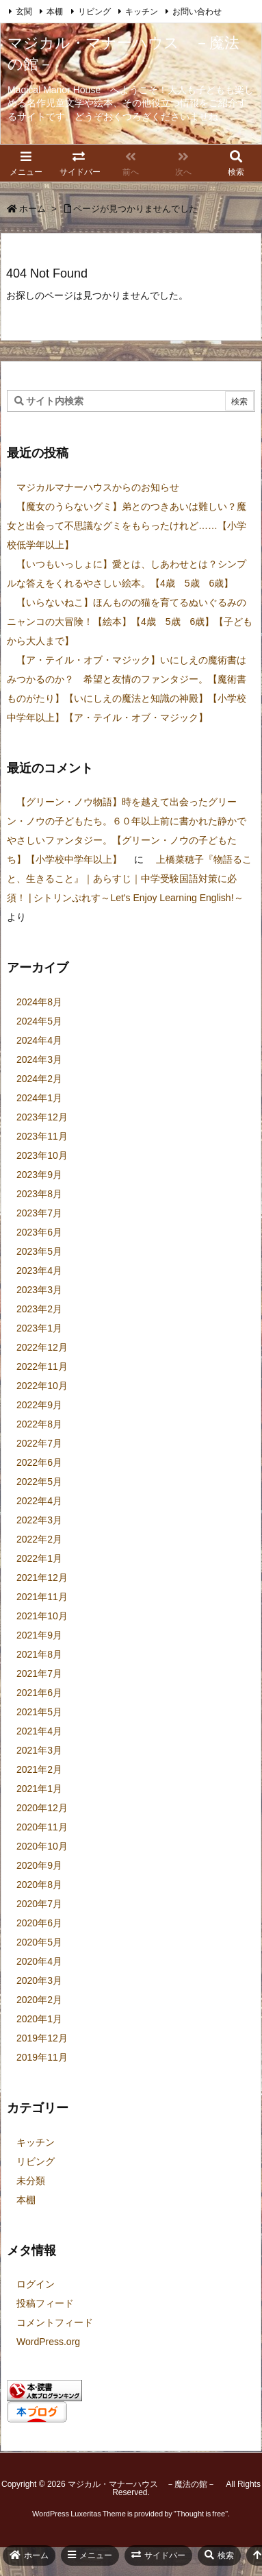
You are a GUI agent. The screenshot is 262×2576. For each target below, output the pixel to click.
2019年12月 (42, 2038)
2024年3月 (39, 1059)
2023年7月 (39, 1212)
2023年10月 (42, 1155)
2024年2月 (39, 1078)
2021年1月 (39, 1788)
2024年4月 (39, 1040)
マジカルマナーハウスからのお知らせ (97, 487)
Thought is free (200, 2514)
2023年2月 (39, 1308)
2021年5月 (39, 1711)
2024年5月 (39, 1021)
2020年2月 (39, 1999)
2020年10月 (42, 1846)
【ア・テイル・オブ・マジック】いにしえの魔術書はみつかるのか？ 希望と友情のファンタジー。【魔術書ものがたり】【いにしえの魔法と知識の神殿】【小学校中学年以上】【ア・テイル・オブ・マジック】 (126, 688)
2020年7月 (39, 1903)
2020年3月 (39, 1980)
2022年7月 (39, 1443)
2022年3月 (39, 1519)
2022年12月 (42, 1347)
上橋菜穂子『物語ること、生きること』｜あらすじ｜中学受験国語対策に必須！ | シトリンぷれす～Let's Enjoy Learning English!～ (129, 878)
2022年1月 (39, 1558)
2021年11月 (42, 1596)
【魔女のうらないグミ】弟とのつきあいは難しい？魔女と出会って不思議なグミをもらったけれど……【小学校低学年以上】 (126, 525)
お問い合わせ (197, 11)
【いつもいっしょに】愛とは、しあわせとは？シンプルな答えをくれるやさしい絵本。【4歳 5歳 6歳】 (126, 574)
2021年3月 (39, 1750)
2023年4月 (39, 1270)
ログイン (35, 2284)
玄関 (24, 11)
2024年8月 (39, 1001)
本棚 (55, 11)
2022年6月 (39, 1462)
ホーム (32, 209)
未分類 (30, 2180)
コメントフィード (54, 2322)
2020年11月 (42, 1826)
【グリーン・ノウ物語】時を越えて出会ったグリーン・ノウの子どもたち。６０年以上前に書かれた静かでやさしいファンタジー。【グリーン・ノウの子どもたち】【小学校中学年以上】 (126, 830)
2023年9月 (39, 1174)
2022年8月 (39, 1424)
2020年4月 (39, 1961)
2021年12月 (42, 1577)
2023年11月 (42, 1136)
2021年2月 (39, 1769)
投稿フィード (45, 2303)
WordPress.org (48, 2341)
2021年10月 (42, 1615)
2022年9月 (39, 1404)
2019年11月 (42, 2057)
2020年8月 (39, 1884)
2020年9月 (39, 1865)
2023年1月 (39, 1328)
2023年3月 (39, 1289)
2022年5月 (39, 1481)
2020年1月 (39, 2018)
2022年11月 (42, 1366)
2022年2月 (39, 1539)
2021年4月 (39, 1731)
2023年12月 (42, 1117)
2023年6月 (39, 1232)
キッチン (141, 11)
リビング (94, 11)
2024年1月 (39, 1097)
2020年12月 (42, 1807)
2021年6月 (39, 1692)
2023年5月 (39, 1251)
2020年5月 (39, 1942)
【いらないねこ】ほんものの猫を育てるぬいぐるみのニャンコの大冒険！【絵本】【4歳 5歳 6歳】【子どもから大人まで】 (129, 621)
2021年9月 (39, 1635)
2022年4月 (39, 1500)
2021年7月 (39, 1673)
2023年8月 (39, 1193)
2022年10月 (42, 1385)
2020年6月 (39, 1922)
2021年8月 (39, 1654)
